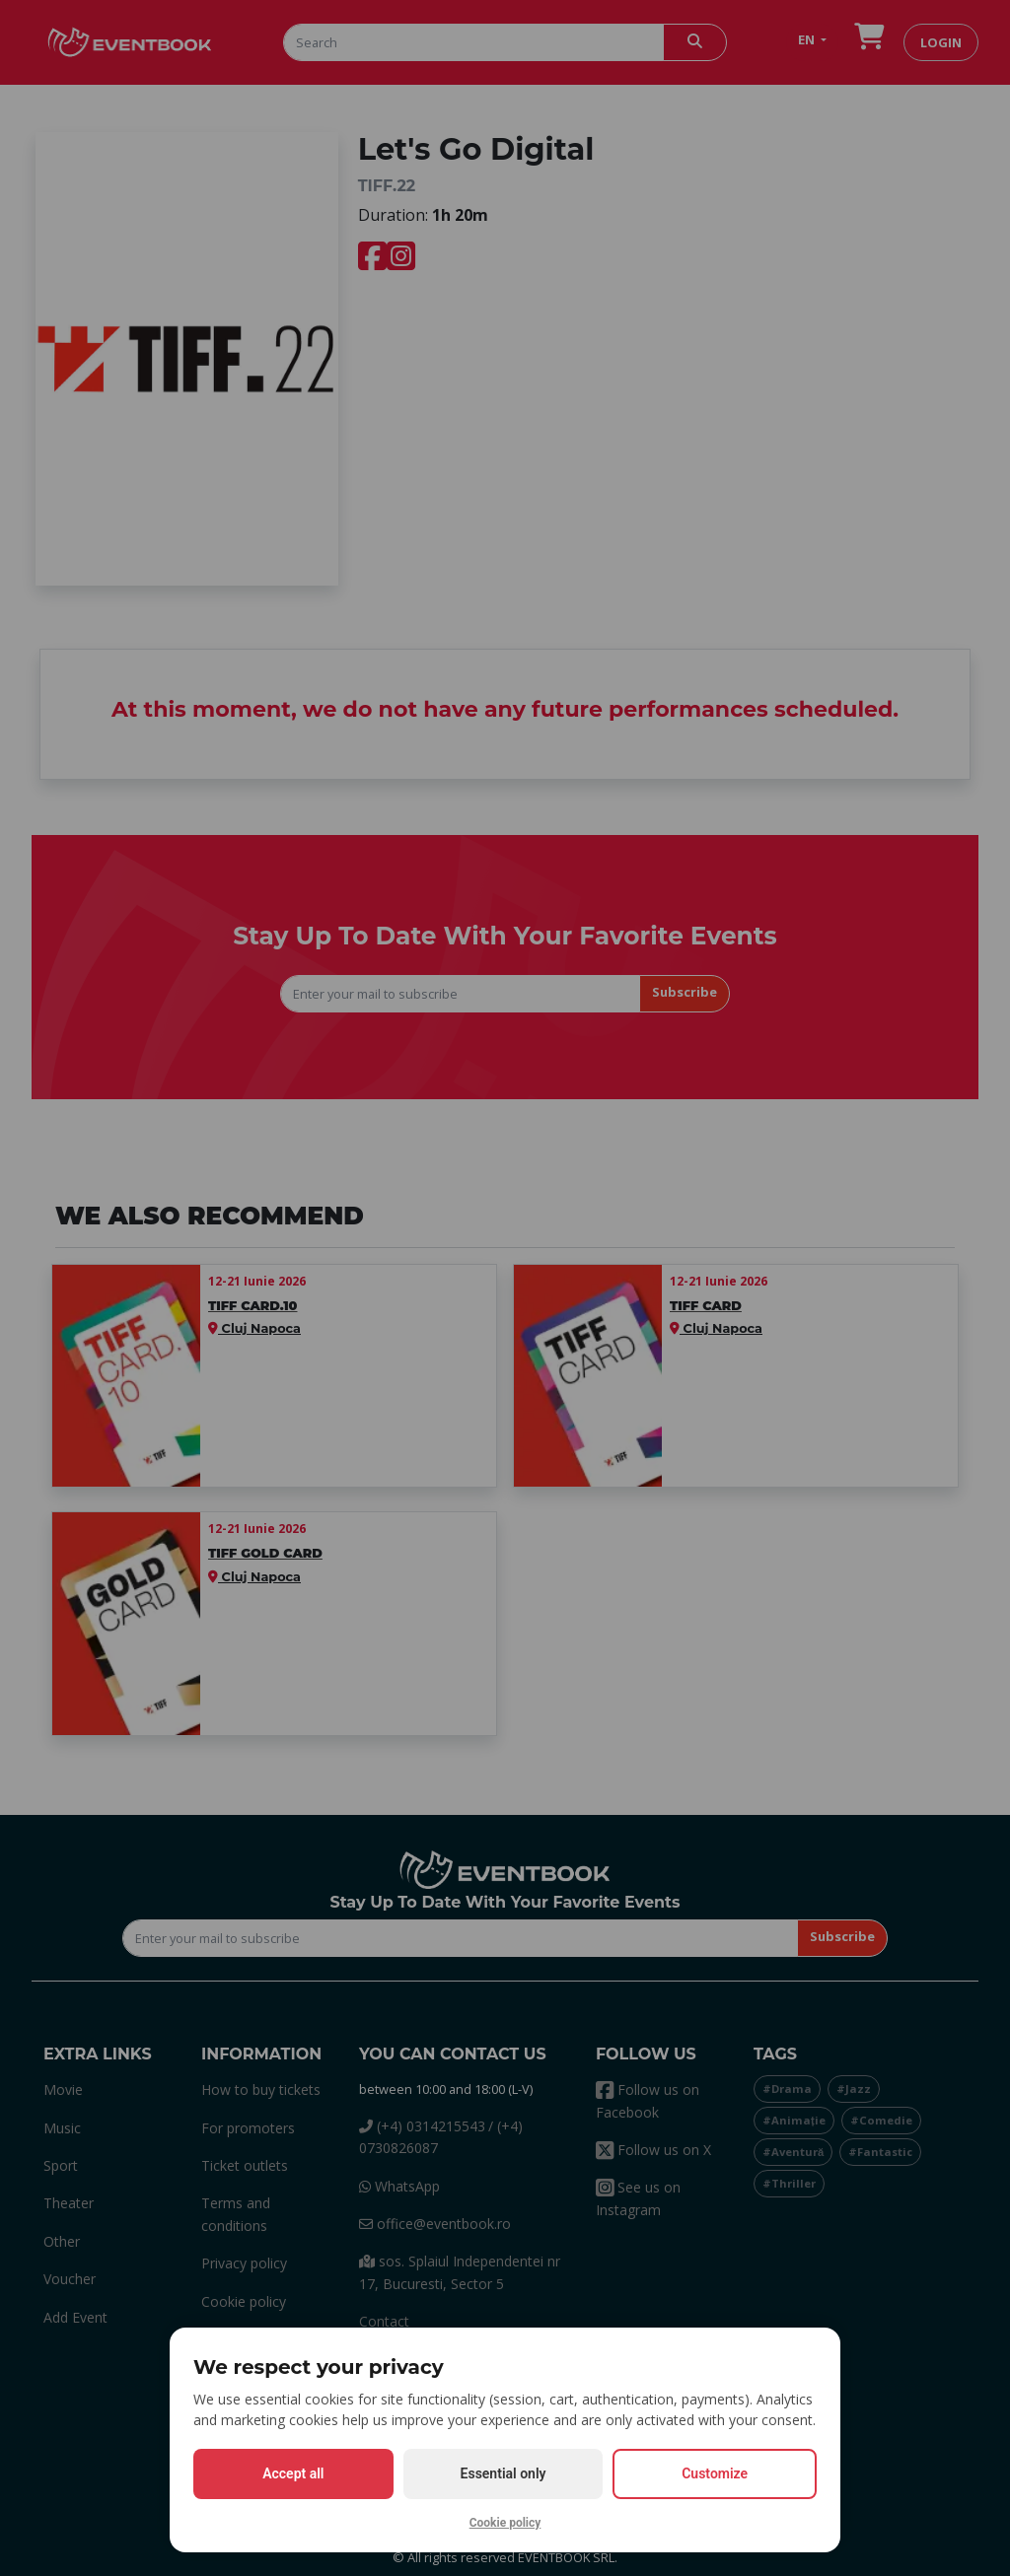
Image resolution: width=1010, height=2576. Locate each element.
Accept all (293, 2473)
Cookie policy (505, 2523)
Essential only (503, 2473)
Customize (715, 2473)
